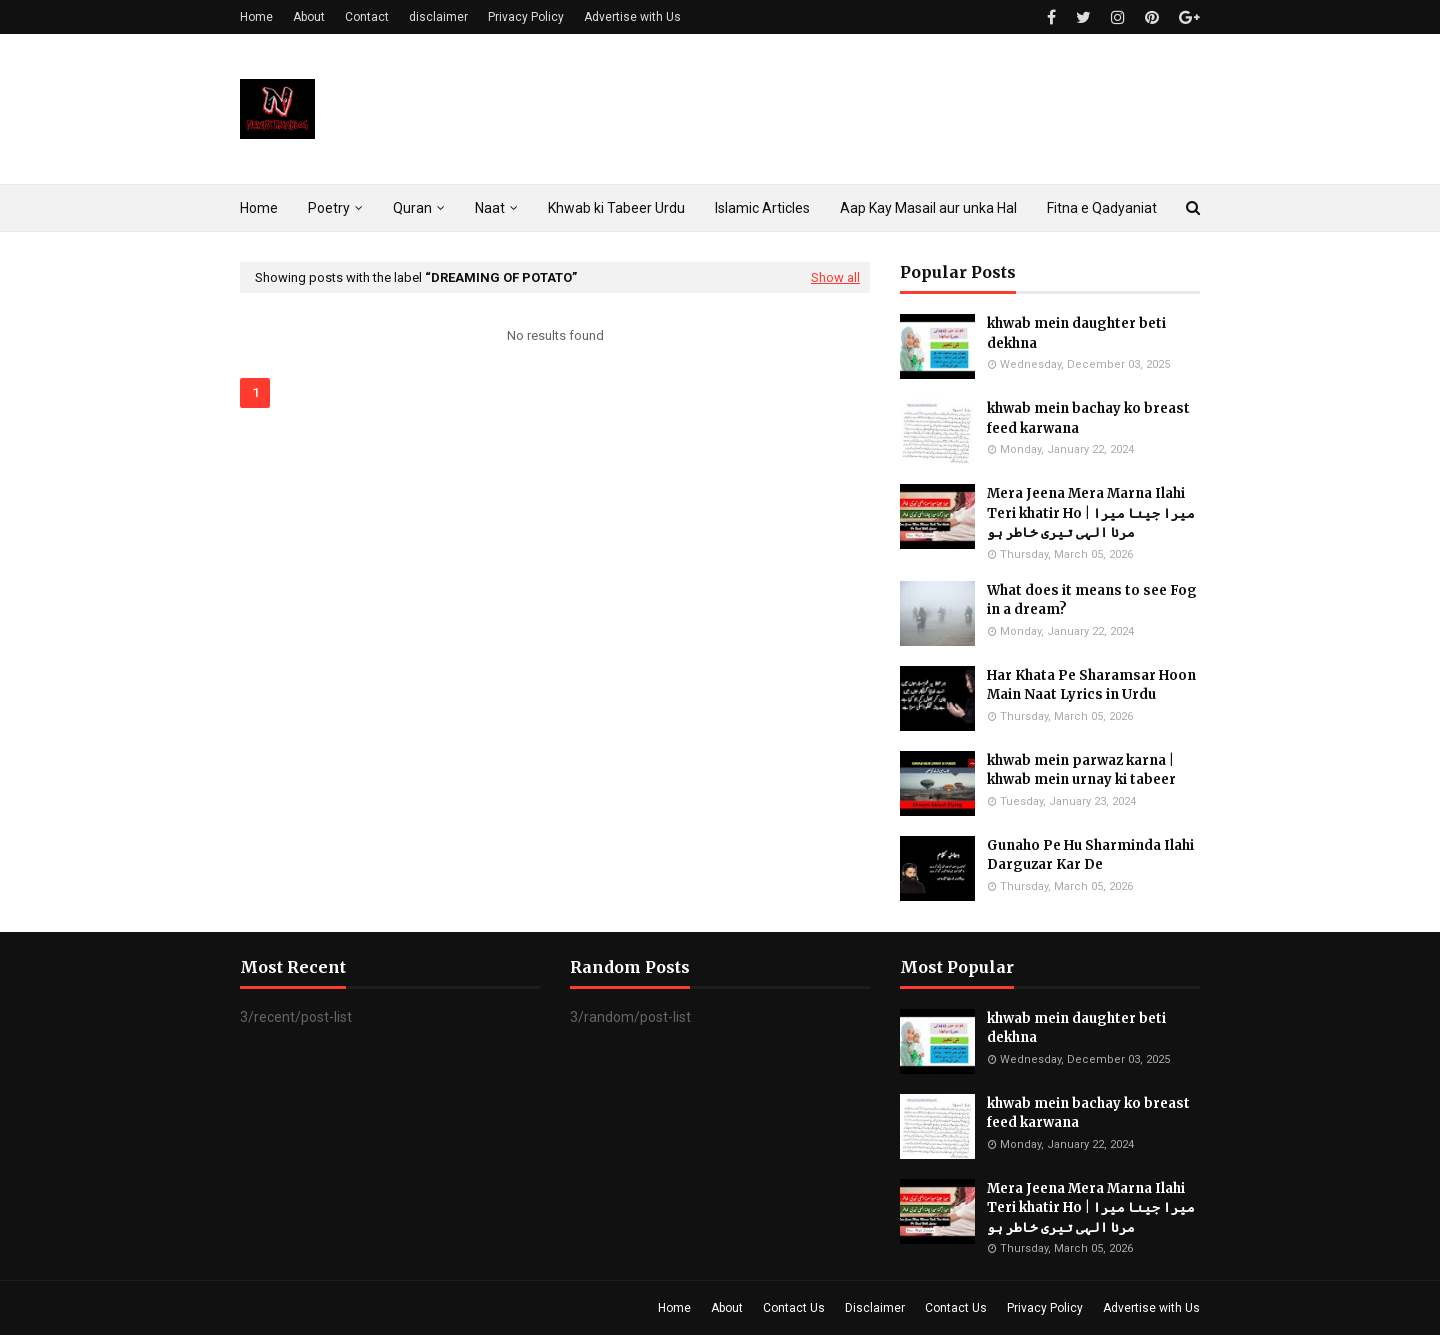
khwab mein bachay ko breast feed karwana (1088, 418)
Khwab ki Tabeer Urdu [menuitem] (616, 208)
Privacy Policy (526, 17)
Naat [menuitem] (490, 208)
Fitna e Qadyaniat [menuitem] (1102, 208)
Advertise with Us (632, 17)
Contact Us (794, 1308)
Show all (835, 277)
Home (256, 17)
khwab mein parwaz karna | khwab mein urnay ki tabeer (1081, 770)
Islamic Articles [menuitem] (762, 208)
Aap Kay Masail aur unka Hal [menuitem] (928, 208)
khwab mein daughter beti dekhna (1076, 333)
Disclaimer (875, 1308)
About (309, 17)
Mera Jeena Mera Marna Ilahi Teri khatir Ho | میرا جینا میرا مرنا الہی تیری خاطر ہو (1091, 513)
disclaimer (438, 17)
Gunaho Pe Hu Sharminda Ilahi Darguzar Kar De (1090, 855)
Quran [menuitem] (412, 208)
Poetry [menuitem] (329, 208)
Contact (367, 17)
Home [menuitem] (259, 208)
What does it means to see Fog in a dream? (1092, 600)
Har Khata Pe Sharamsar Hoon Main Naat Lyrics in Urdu (1091, 685)
